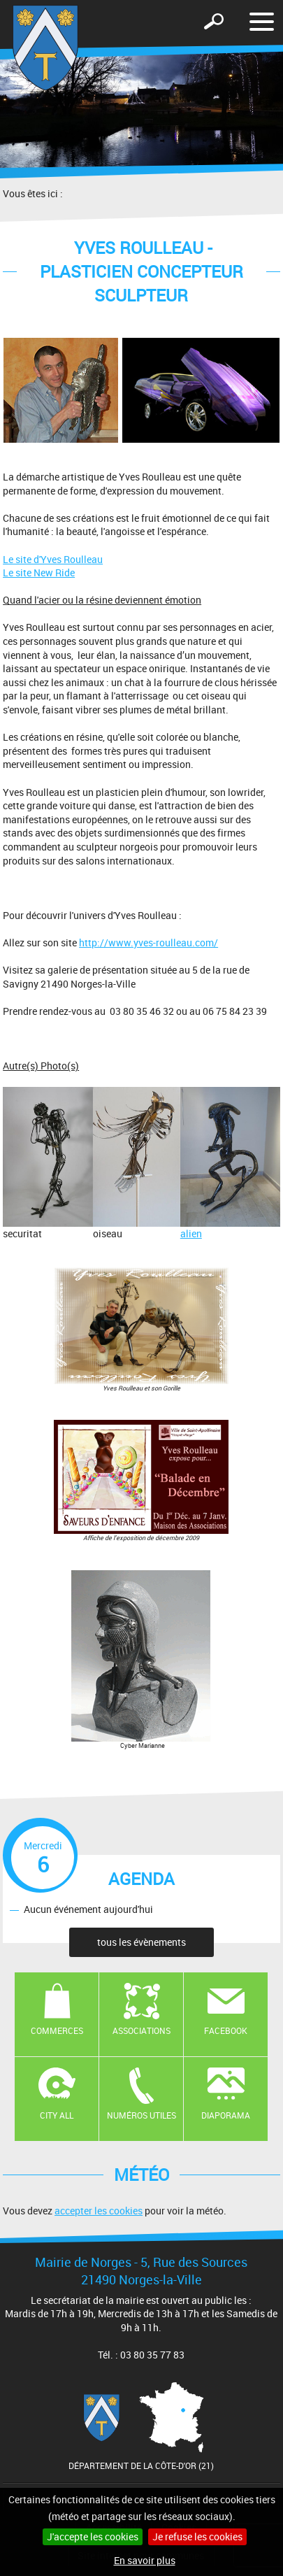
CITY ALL (56, 2115)
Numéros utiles (141, 2115)
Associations (141, 2030)
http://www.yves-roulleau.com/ (148, 942)
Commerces (57, 2030)
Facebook (225, 2030)
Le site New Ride (39, 572)
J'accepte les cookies (92, 2536)
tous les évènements (141, 1942)
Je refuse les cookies (197, 2536)
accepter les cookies (99, 2210)
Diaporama (225, 2115)
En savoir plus (144, 2560)
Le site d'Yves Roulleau (53, 559)
